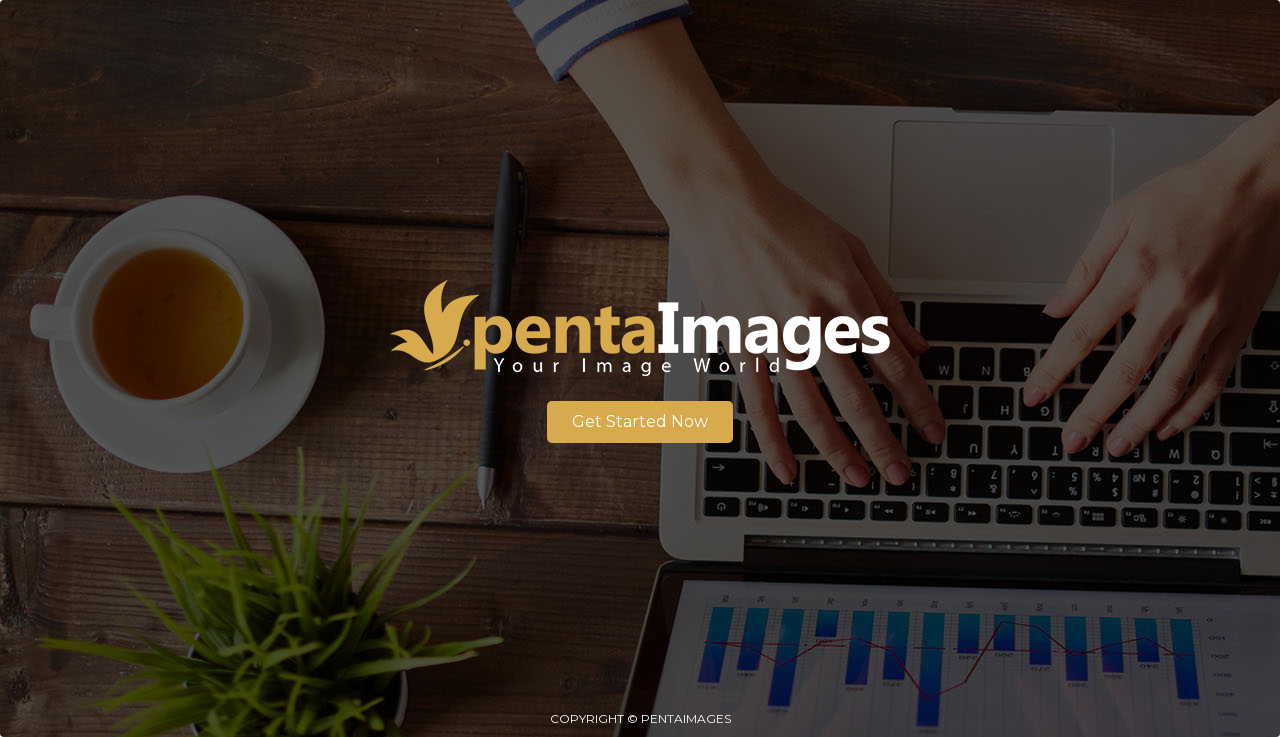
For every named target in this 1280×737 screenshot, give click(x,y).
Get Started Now (640, 421)
